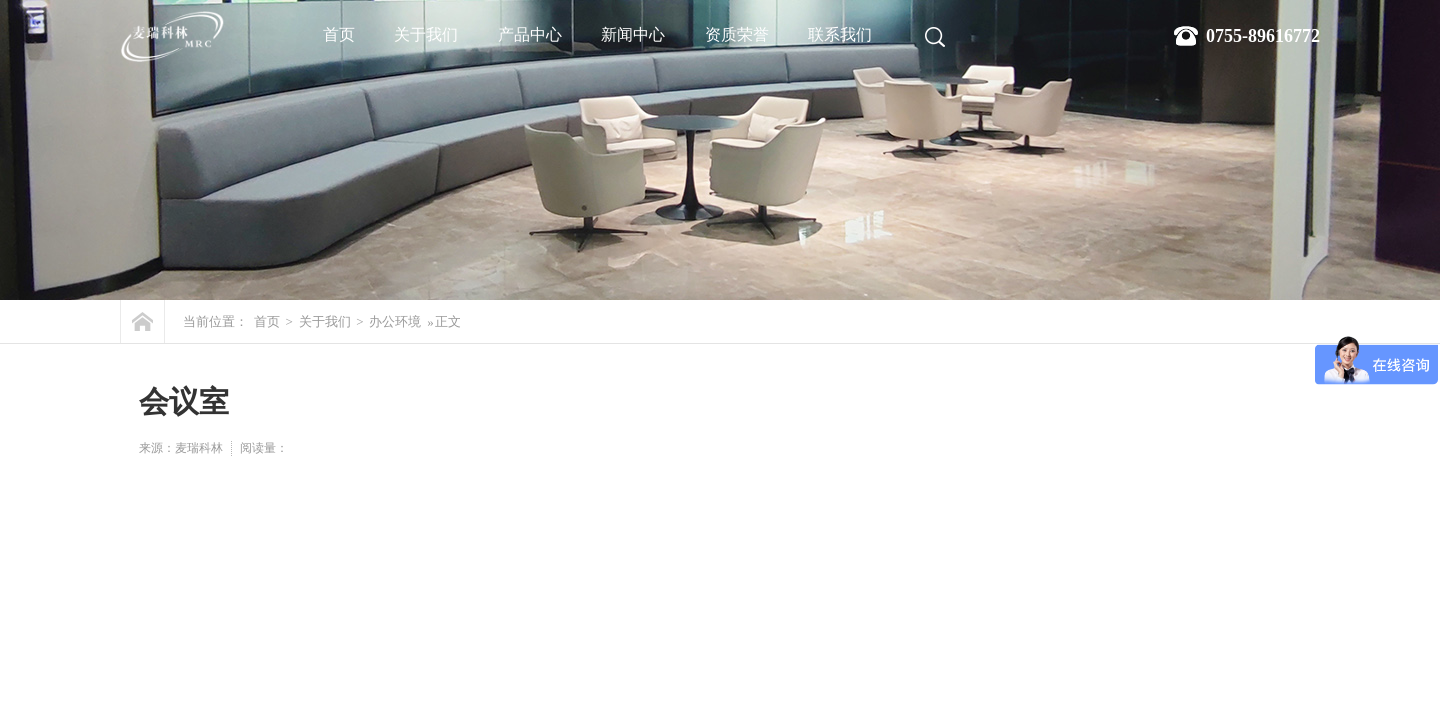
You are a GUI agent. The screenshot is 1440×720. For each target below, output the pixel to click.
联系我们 (840, 34)
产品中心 (530, 34)
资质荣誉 (737, 34)
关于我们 (426, 34)
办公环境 (395, 321)
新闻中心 (633, 34)
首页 (339, 34)
